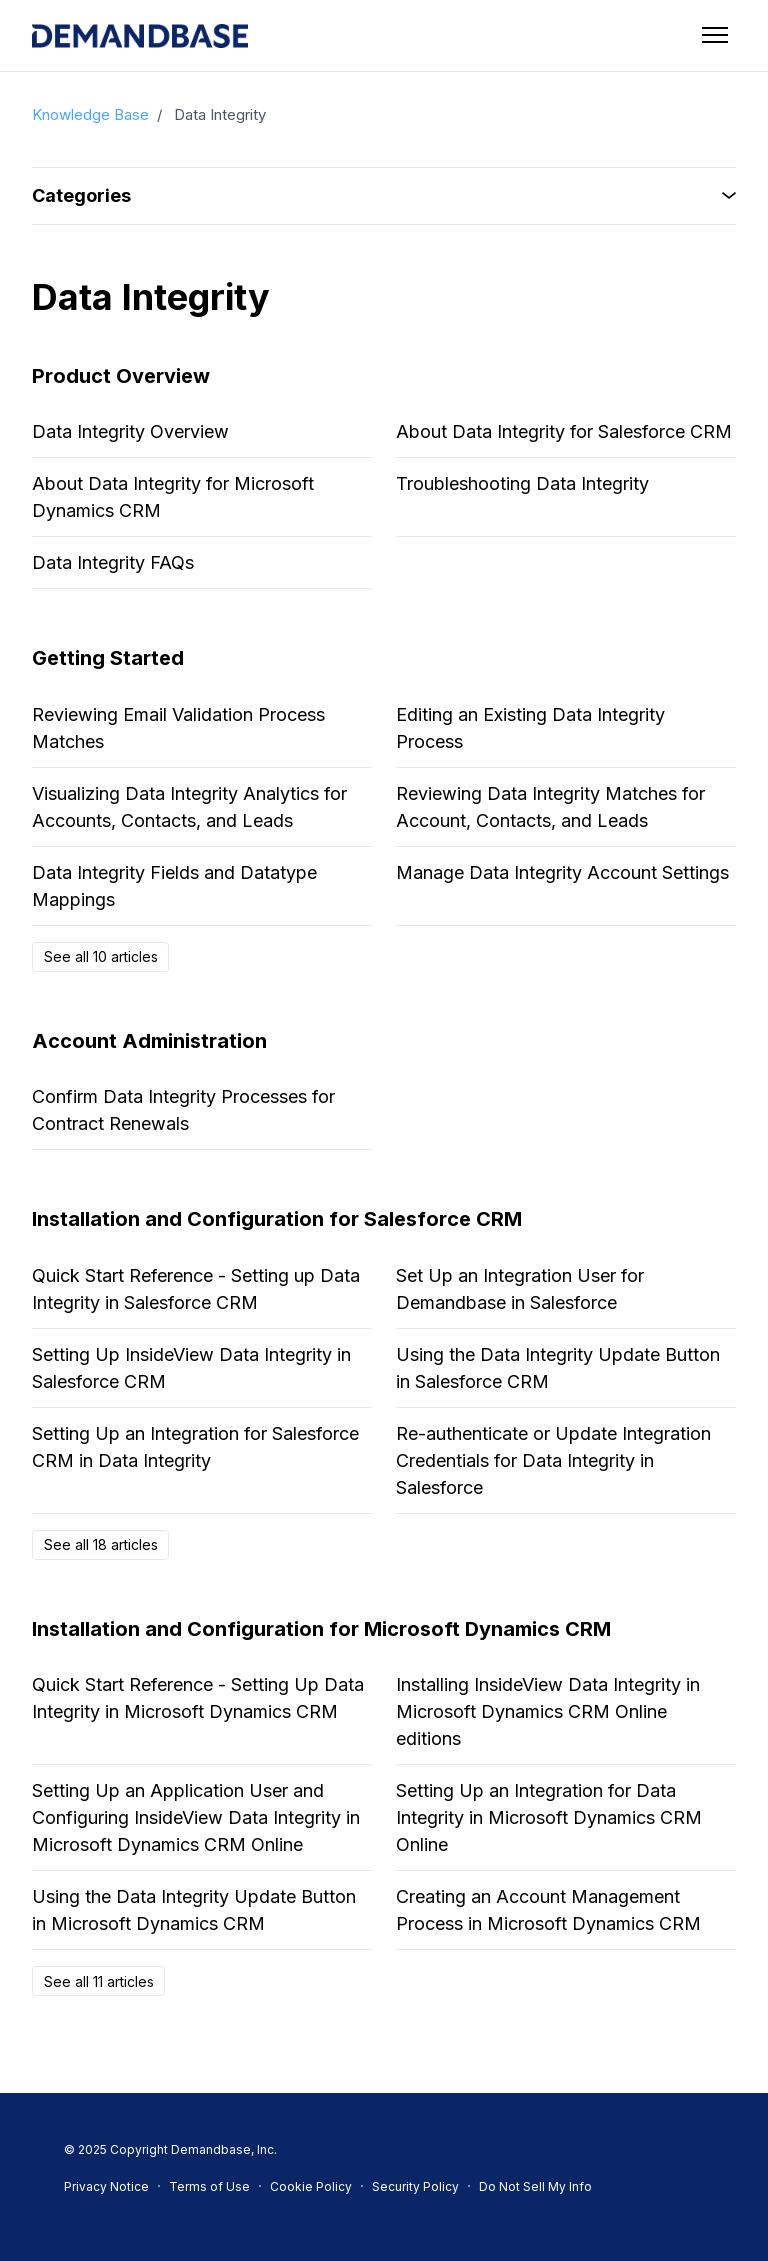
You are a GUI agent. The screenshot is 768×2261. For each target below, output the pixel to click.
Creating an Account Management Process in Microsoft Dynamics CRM (548, 1910)
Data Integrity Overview (130, 431)
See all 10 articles (101, 956)
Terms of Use (209, 2186)
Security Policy (415, 2186)
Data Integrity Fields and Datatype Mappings (174, 886)
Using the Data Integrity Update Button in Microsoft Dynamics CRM (194, 1910)
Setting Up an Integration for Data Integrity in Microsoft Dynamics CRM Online (549, 1817)
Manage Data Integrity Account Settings (562, 872)
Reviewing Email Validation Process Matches (178, 728)
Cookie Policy (311, 2186)
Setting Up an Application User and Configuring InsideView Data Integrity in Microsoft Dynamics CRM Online (196, 1817)
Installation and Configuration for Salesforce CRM (277, 1219)
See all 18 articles (101, 1544)
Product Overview (121, 376)
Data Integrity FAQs (113, 562)
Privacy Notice (106, 2186)
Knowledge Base (90, 114)
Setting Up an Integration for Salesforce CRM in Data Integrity (195, 1447)
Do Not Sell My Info (535, 2186)
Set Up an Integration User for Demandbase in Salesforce (520, 1289)
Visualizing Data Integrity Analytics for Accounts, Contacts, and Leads (189, 807)
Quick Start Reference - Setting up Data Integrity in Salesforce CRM (196, 1289)
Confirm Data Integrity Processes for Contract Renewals (183, 1110)
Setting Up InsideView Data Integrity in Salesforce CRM (191, 1368)
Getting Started (108, 658)
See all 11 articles (99, 1981)
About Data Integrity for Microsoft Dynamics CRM (173, 497)
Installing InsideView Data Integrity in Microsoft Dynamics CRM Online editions (548, 1711)
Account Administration (149, 1041)
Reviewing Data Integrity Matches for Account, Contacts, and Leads (550, 807)
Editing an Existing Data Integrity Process (530, 728)
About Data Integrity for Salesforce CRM (564, 431)
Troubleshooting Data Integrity (522, 483)
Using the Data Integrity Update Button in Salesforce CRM (558, 1368)
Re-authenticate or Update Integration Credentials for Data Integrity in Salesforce (553, 1460)
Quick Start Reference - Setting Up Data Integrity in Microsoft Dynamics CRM (198, 1698)
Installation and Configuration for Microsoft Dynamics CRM (321, 1629)
